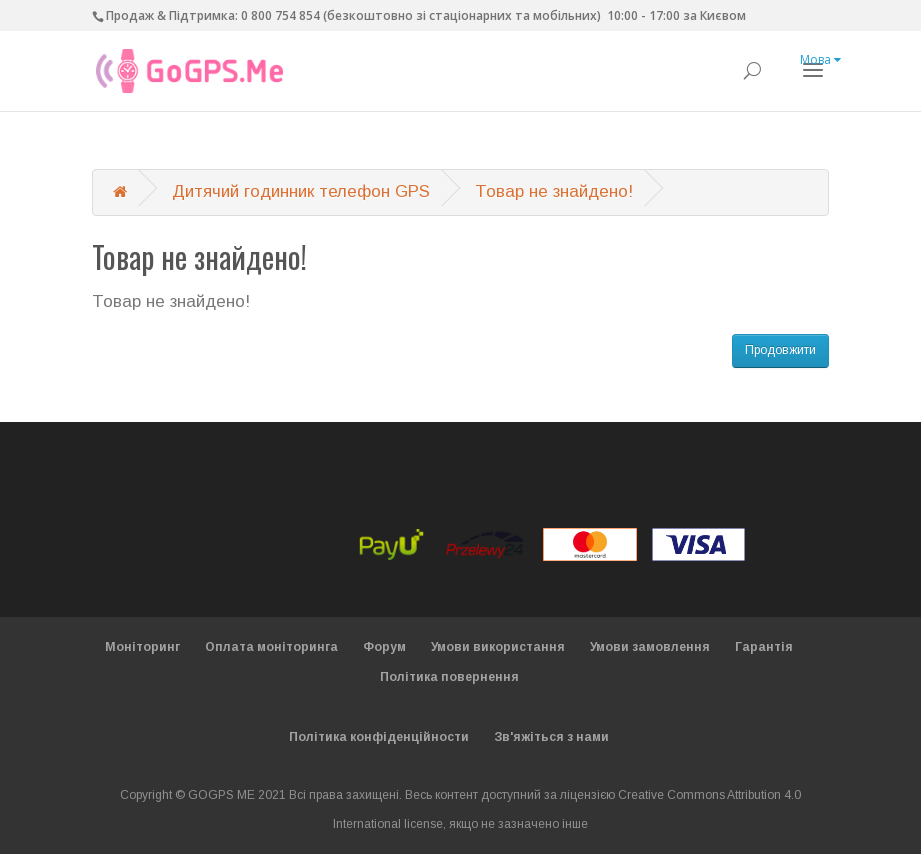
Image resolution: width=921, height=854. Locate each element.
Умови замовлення (650, 647)
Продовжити (780, 350)
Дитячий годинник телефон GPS (301, 191)
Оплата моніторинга (271, 647)
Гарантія (764, 647)
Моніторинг (142, 647)
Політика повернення (449, 677)
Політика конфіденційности (379, 737)
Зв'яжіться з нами (551, 737)
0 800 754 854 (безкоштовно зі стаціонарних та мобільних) (421, 15)
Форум (384, 647)
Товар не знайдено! (554, 191)
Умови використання (498, 647)
